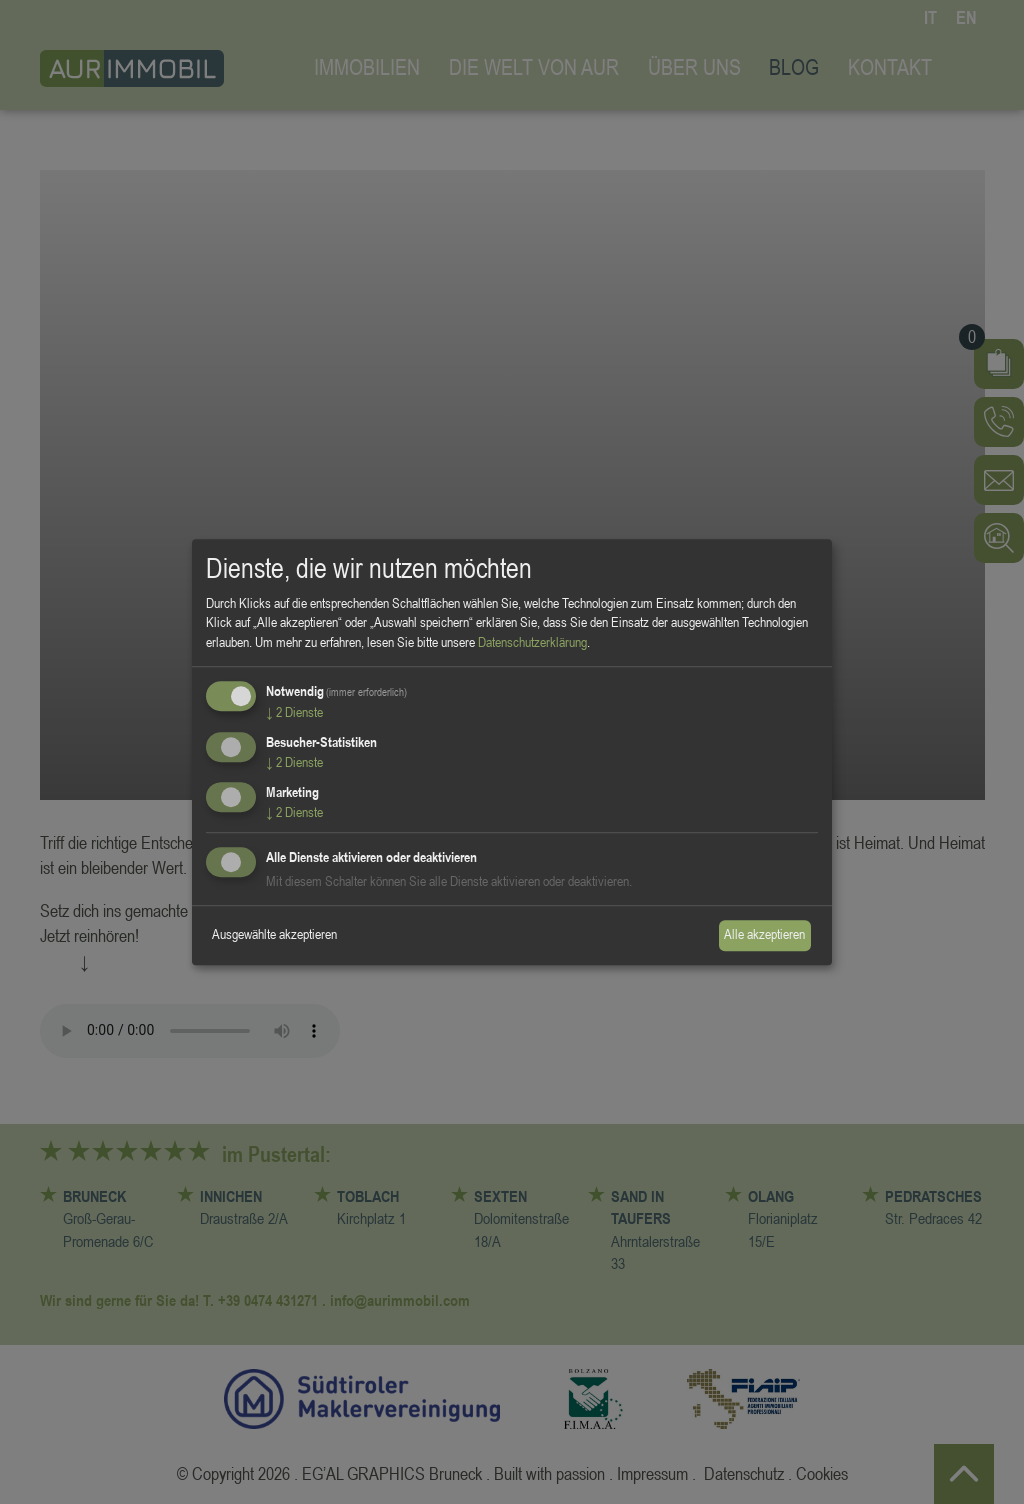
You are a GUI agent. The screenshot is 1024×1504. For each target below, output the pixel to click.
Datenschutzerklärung (532, 642)
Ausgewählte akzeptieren (274, 935)
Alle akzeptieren (764, 935)
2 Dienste (294, 713)
